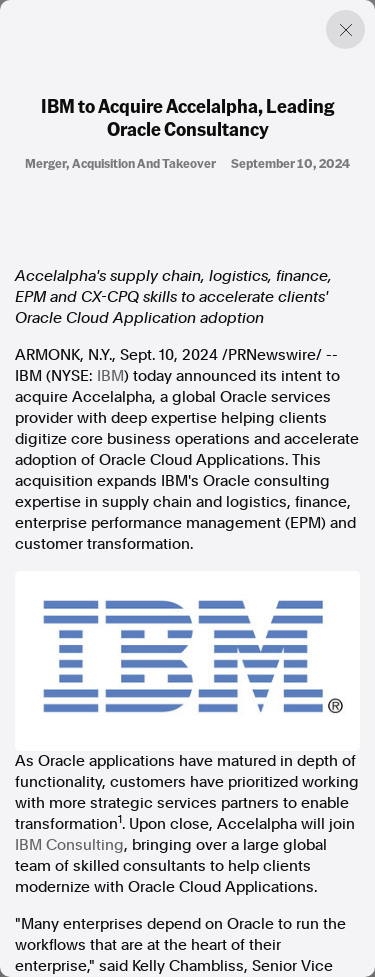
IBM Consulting (69, 845)
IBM (110, 376)
